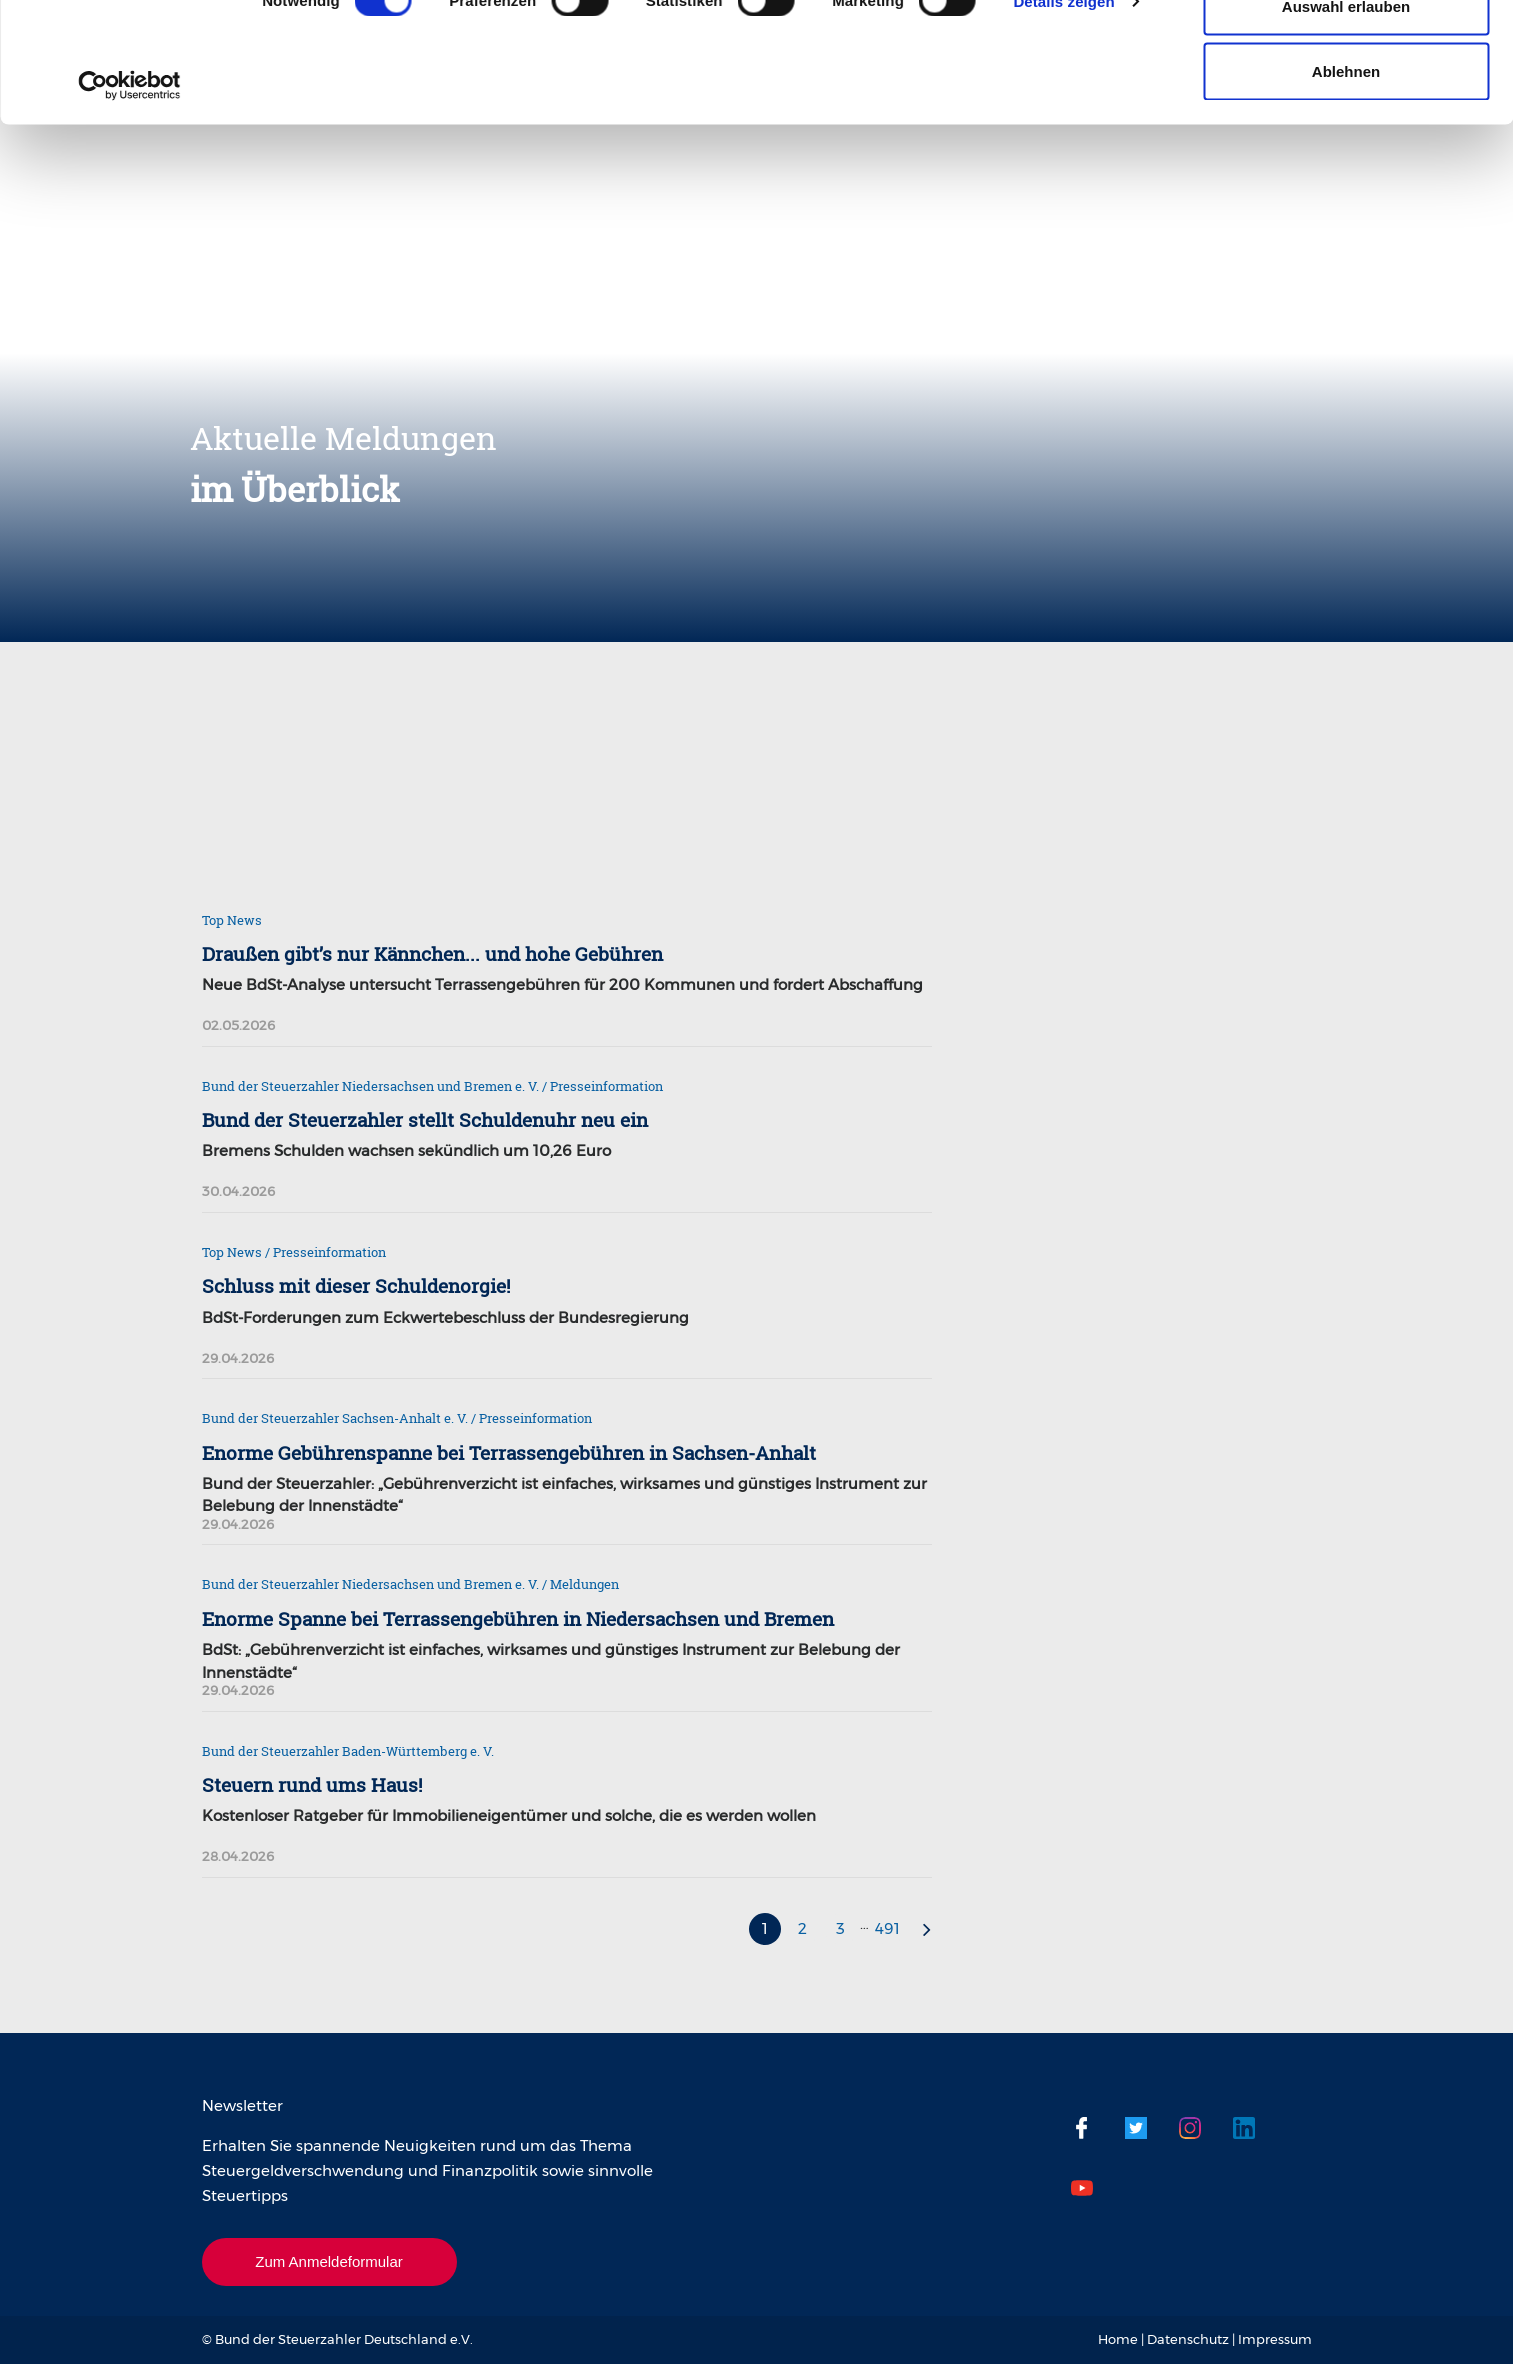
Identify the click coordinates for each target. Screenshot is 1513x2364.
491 (887, 1928)
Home (1118, 2339)
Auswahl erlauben (1346, 118)
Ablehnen (1346, 183)
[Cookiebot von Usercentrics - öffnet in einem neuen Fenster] (129, 198)
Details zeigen (1063, 113)
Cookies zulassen (1346, 52)
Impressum (1275, 2339)
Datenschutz (1188, 2339)
